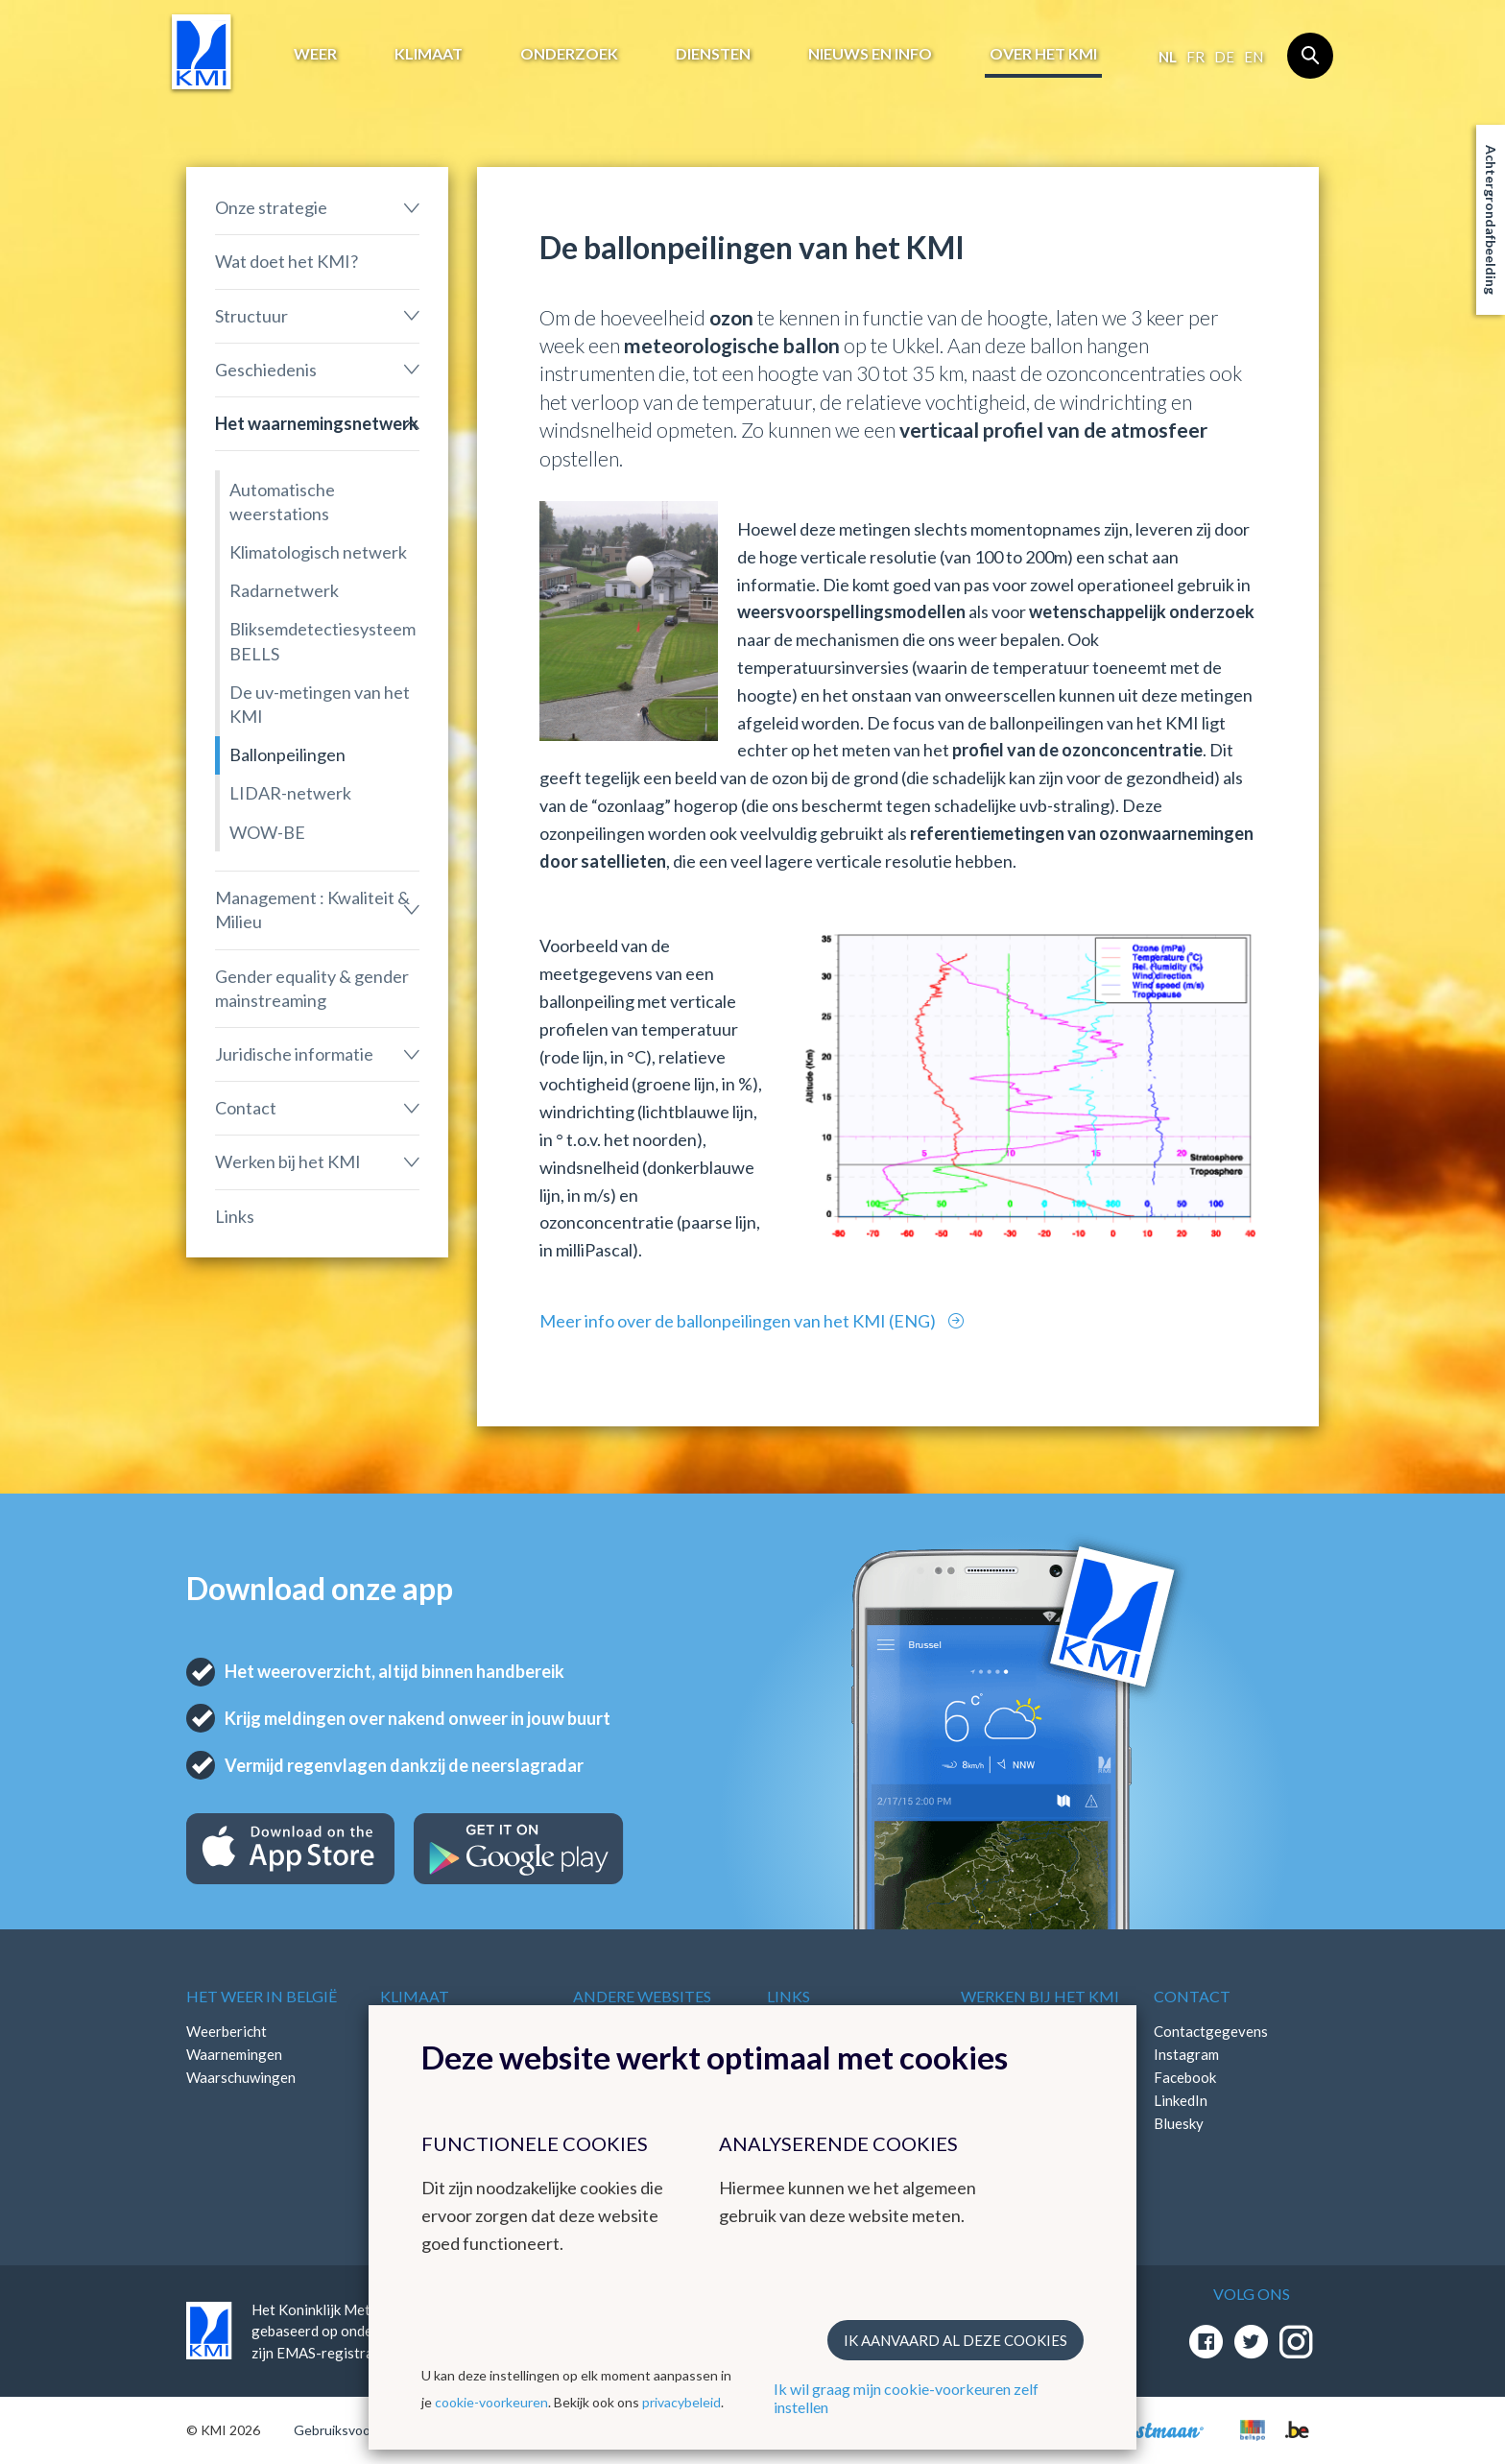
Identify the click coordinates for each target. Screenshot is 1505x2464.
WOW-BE (267, 832)
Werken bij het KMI (288, 1161)
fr (1195, 56)
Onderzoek (569, 53)
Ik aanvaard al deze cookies (955, 2340)
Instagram (1186, 2054)
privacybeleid (681, 2402)
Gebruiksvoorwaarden (360, 2430)
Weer (315, 53)
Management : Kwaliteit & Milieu (312, 909)
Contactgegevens (1211, 2031)
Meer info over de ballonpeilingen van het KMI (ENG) (739, 1320)
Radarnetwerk (284, 590)
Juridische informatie (294, 1054)
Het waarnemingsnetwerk (316, 423)
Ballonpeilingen (287, 754)
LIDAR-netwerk (290, 792)
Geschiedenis (266, 369)
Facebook (1185, 2077)
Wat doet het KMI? (286, 261)
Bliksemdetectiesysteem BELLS (322, 640)
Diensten (713, 53)
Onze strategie (271, 207)
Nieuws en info (870, 53)
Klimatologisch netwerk (318, 551)
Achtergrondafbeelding (1491, 220)
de (1224, 56)
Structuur (251, 315)
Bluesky (1179, 2123)
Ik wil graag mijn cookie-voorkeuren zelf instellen (906, 2398)
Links (234, 1216)
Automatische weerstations (282, 501)
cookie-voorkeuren (491, 2402)
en (1253, 56)
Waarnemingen (234, 2054)
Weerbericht (226, 2031)
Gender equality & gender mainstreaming (312, 988)
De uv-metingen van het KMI (319, 704)
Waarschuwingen (241, 2077)
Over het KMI (1043, 53)
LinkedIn (1180, 2100)
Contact (245, 1107)
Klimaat (428, 53)
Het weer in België (261, 1996)
